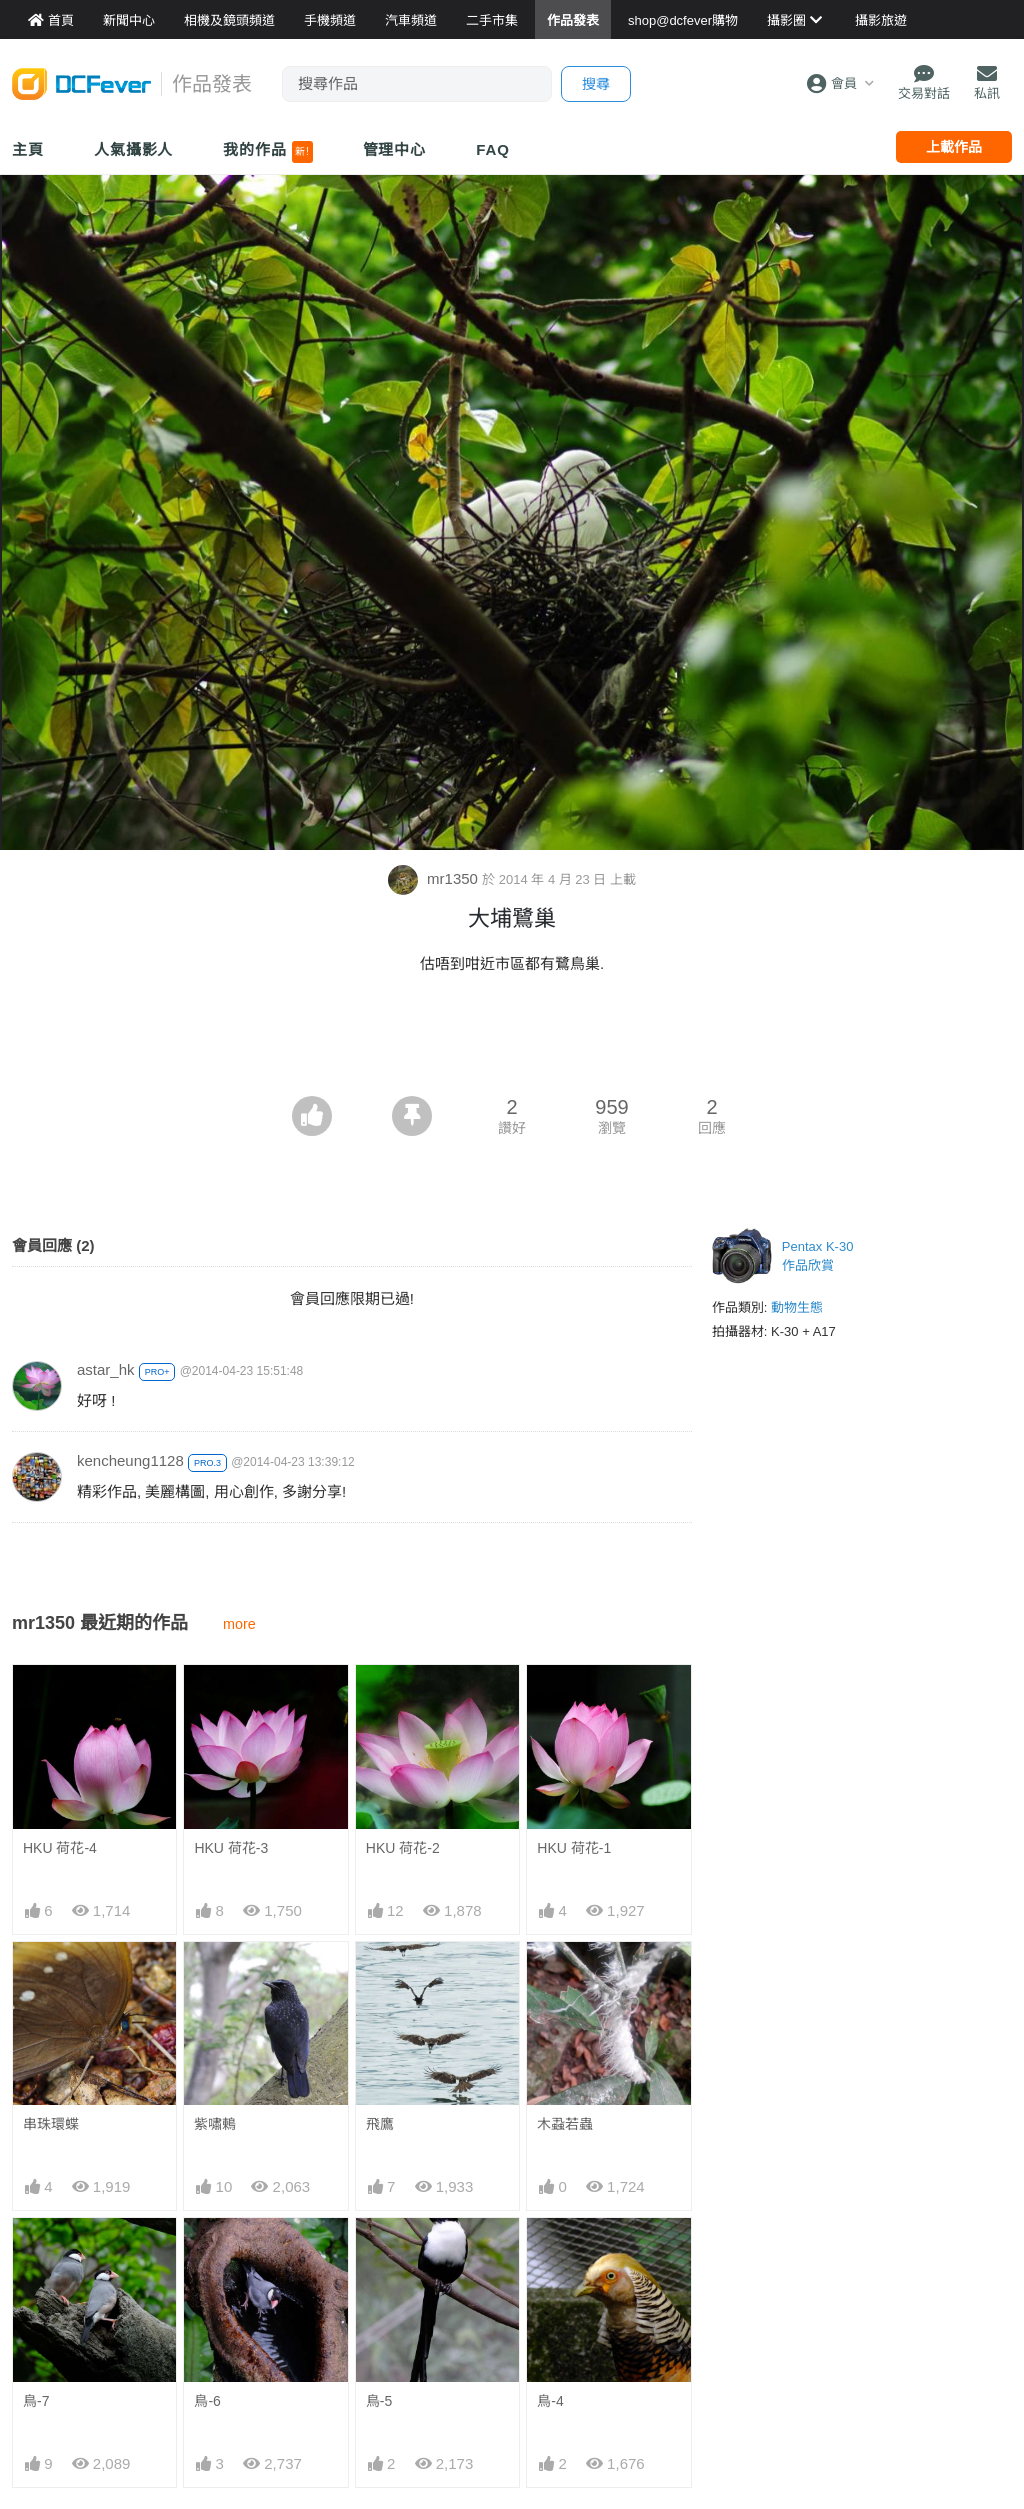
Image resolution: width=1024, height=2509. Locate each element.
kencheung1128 (130, 1460)
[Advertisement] (512, 1041)
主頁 (28, 149)
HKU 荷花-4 (60, 1848)
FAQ (493, 149)
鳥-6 (207, 2401)
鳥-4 (550, 2401)
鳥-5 (379, 2401)
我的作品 (267, 152)
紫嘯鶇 (215, 2124)
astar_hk (106, 1369)
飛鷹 (380, 2124)
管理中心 (395, 149)
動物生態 (797, 1307)
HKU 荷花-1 (574, 1848)
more (239, 1624)
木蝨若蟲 (565, 2124)
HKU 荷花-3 (231, 1848)
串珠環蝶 (51, 2124)
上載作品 (954, 147)
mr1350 (435, 878)
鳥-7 (36, 2401)
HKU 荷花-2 (403, 1848)
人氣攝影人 (134, 149)
